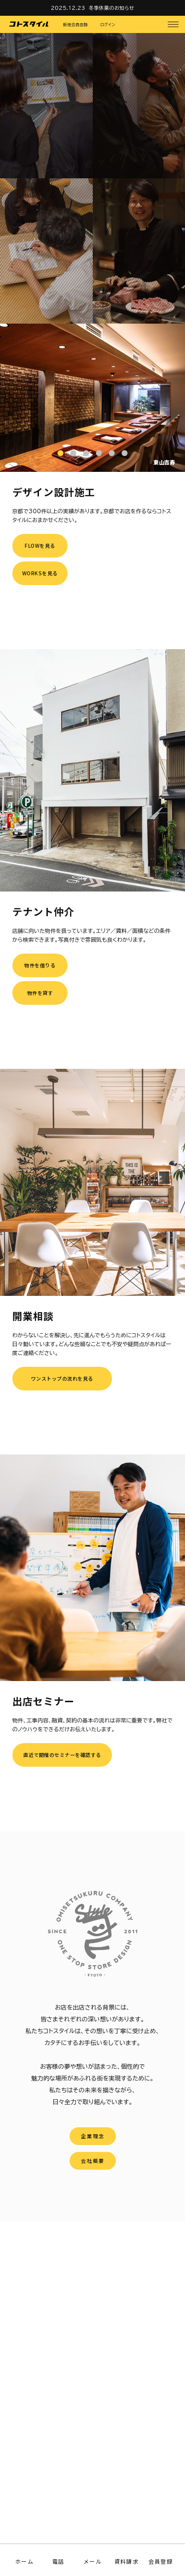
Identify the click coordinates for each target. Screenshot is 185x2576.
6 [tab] (125, 453)
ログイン (107, 25)
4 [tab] (99, 453)
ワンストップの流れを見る (62, 1378)
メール (92, 2561)
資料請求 (126, 2561)
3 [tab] (86, 453)
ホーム (24, 2561)
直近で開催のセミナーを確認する (62, 1754)
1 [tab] (61, 453)
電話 (58, 2561)
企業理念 (93, 2136)
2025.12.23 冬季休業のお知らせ (92, 7)
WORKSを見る (40, 573)
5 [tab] (112, 453)
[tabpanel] (92, 398)
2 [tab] (73, 453)
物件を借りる (39, 965)
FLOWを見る (40, 545)
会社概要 (93, 2160)
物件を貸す (40, 992)
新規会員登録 (75, 25)
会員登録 (160, 2561)
